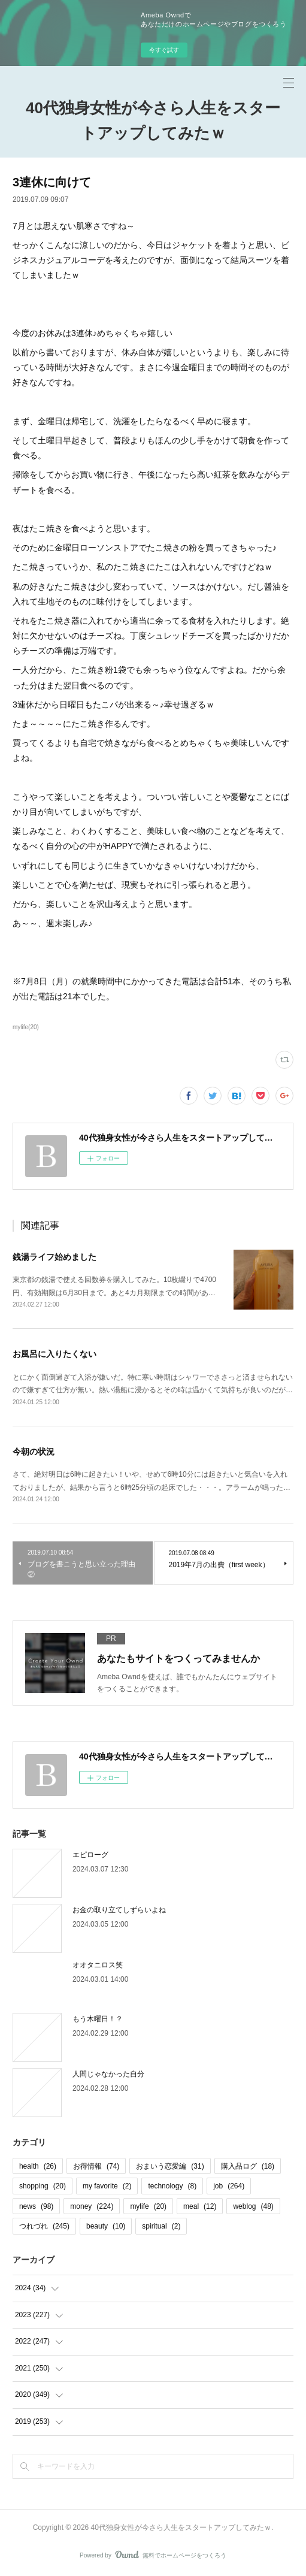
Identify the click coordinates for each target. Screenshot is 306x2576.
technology (172, 2186)
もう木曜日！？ (97, 2019)
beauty (105, 2226)
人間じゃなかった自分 (108, 2074)
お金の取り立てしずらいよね (119, 1910)
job (228, 2186)
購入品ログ (247, 2166)
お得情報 (96, 2166)
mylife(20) (26, 1027)
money (91, 2206)
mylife (148, 2206)
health (37, 2166)
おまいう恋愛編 (170, 2166)
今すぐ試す (164, 50)
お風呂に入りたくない (54, 1354)
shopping (42, 2186)
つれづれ (44, 2226)
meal (199, 2206)
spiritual (161, 2226)
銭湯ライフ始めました (54, 1257)
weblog (253, 2206)
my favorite (107, 2186)
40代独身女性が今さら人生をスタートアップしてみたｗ (153, 120)
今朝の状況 (33, 1451)
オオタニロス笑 (97, 1965)
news (36, 2206)
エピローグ (90, 1855)
